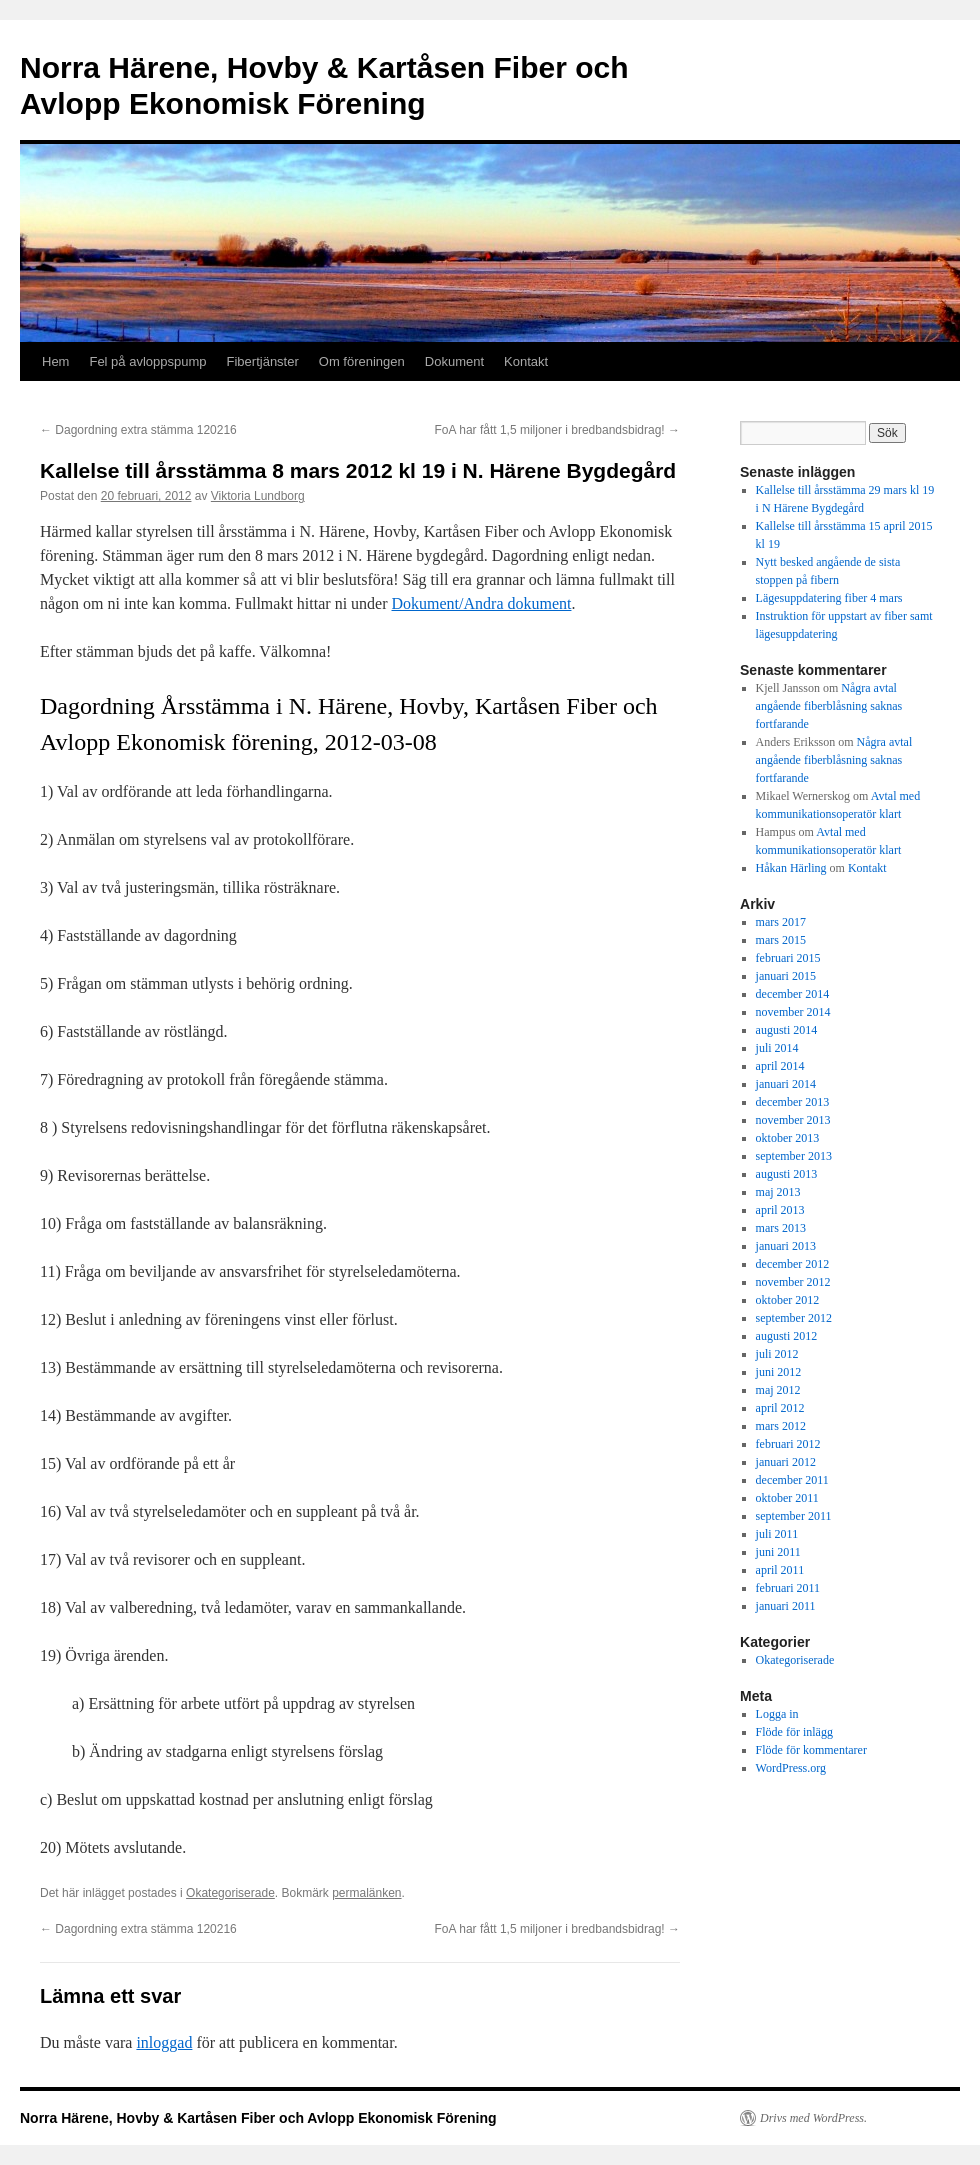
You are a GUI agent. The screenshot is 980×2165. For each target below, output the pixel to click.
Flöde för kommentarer (811, 1750)
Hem (55, 361)
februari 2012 (788, 1444)
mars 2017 (781, 922)
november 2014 (793, 1012)
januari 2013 (786, 1246)
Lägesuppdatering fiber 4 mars (829, 598)
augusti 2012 (787, 1336)
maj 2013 (778, 1192)
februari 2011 (788, 1588)
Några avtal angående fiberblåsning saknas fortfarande (829, 706)
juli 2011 (777, 1534)
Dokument (454, 361)
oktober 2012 (788, 1300)
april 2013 (780, 1210)
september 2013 (794, 1156)
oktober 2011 (787, 1498)
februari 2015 (788, 958)
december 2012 (793, 1264)
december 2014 (793, 994)
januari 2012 (786, 1462)
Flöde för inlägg (794, 1732)
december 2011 (792, 1480)
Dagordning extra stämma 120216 (138, 430)
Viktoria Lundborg (258, 496)
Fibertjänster (263, 361)
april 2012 (780, 1408)
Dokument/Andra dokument (482, 603)
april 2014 (780, 1066)
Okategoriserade (230, 1893)
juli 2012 (777, 1354)
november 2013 (793, 1120)
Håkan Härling (791, 868)
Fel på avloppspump (147, 361)
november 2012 (793, 1282)
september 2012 (794, 1318)
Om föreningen (362, 361)
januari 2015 (786, 976)
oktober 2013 (788, 1138)
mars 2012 (781, 1426)
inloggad (164, 2042)
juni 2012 (779, 1372)
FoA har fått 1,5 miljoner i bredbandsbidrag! (557, 430)
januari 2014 (786, 1084)
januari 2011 (786, 1606)
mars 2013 (781, 1228)
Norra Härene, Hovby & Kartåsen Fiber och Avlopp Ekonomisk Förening (258, 2118)
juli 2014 (777, 1048)
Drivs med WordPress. (813, 2118)
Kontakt (526, 361)
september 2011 (794, 1516)
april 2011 (780, 1570)
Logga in (777, 1714)
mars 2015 (781, 940)
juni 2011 (778, 1552)
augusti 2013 (787, 1174)
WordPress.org (791, 1768)
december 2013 (793, 1102)
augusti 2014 (787, 1030)
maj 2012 (778, 1390)
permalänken (366, 1893)
